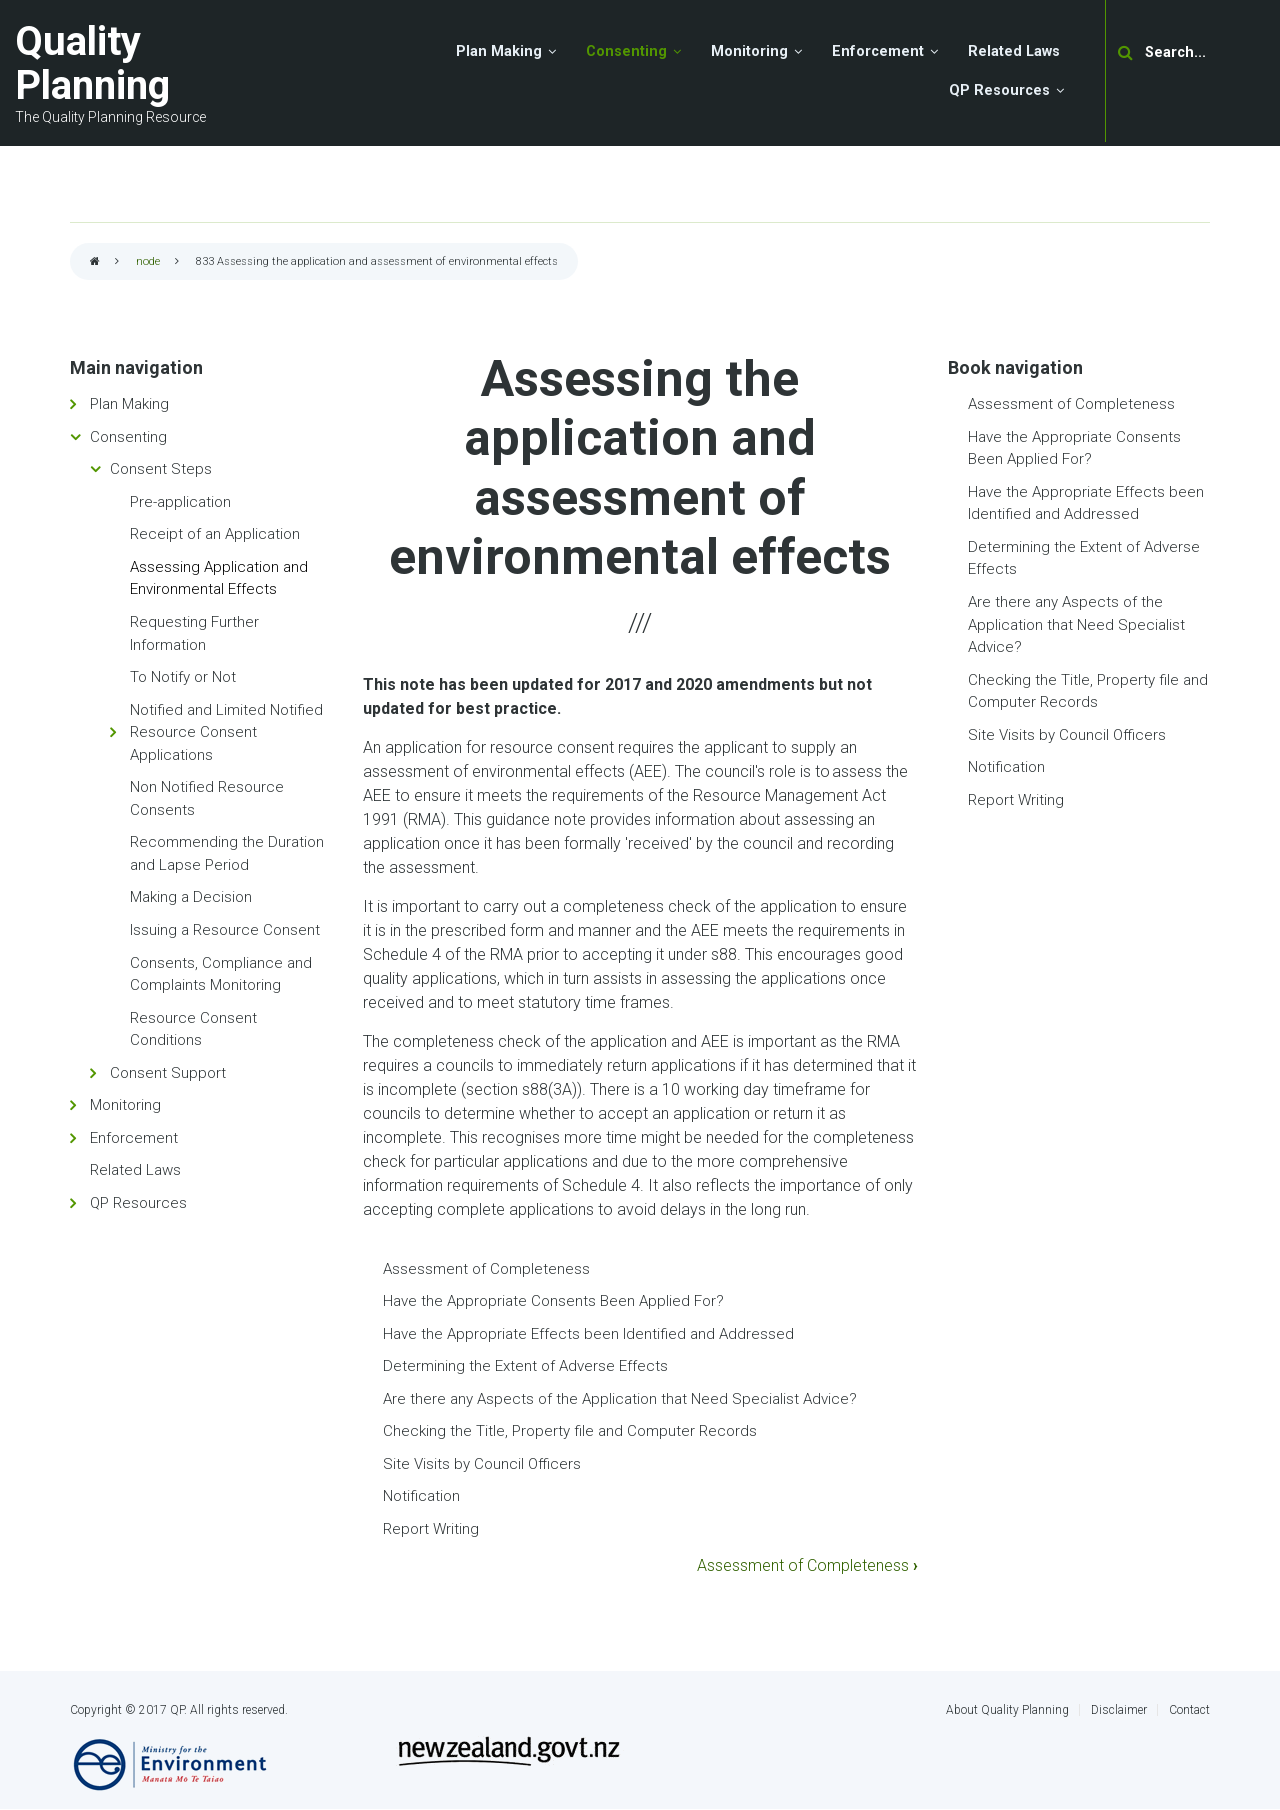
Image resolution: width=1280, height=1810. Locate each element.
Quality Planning (92, 63)
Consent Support (168, 1073)
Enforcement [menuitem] (878, 51)
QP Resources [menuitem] (999, 90)
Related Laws (135, 1170)
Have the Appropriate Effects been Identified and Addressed (588, 1334)
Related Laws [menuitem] (1014, 51)
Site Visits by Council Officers (482, 1464)
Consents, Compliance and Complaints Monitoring (221, 974)
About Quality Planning (1007, 1710)
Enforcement (134, 1138)
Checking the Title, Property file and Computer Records (570, 1431)
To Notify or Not (183, 677)
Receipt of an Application (215, 534)
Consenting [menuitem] (626, 51)
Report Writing (431, 1529)
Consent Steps (161, 469)
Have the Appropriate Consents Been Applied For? (553, 1301)
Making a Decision (191, 897)
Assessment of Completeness (486, 1269)
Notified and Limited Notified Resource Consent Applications (226, 732)
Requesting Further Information (194, 633)
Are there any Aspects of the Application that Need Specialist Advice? (620, 1399)
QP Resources (138, 1203)
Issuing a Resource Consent (225, 930)
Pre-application (180, 502)
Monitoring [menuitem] (749, 51)
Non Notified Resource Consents (207, 798)
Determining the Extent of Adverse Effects (525, 1366)
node (148, 261)
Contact (1189, 1710)
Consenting (128, 437)
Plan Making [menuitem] (499, 51)
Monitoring (125, 1105)
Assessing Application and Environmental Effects (219, 578)
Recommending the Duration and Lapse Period (227, 853)
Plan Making (129, 404)
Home (95, 262)
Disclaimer (1119, 1710)
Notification (421, 1496)
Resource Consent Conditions (193, 1029)
